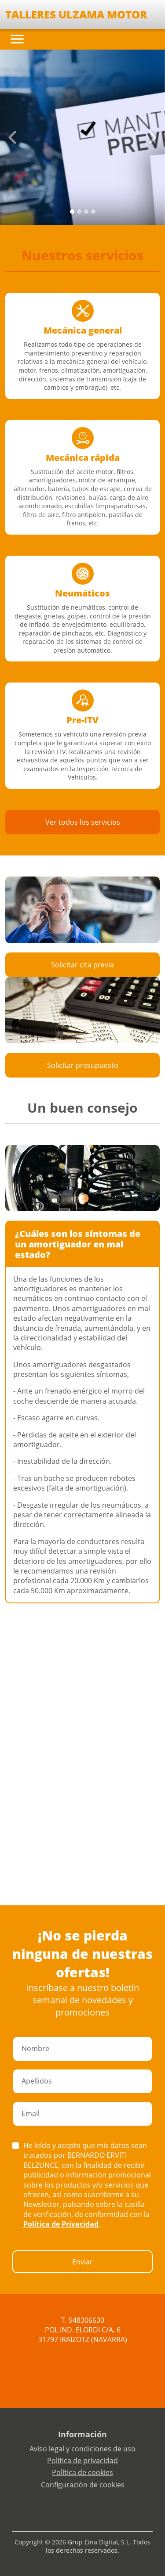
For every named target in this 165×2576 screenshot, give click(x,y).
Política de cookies (82, 2472)
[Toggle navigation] (17, 39)
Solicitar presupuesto (82, 1065)
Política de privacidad (82, 2460)
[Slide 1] (79, 211)
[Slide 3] (93, 211)
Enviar (82, 2262)
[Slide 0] (72, 211)
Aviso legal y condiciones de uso (82, 2449)
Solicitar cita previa (82, 965)
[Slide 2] (86, 211)
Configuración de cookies (83, 2485)
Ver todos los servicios (82, 822)
